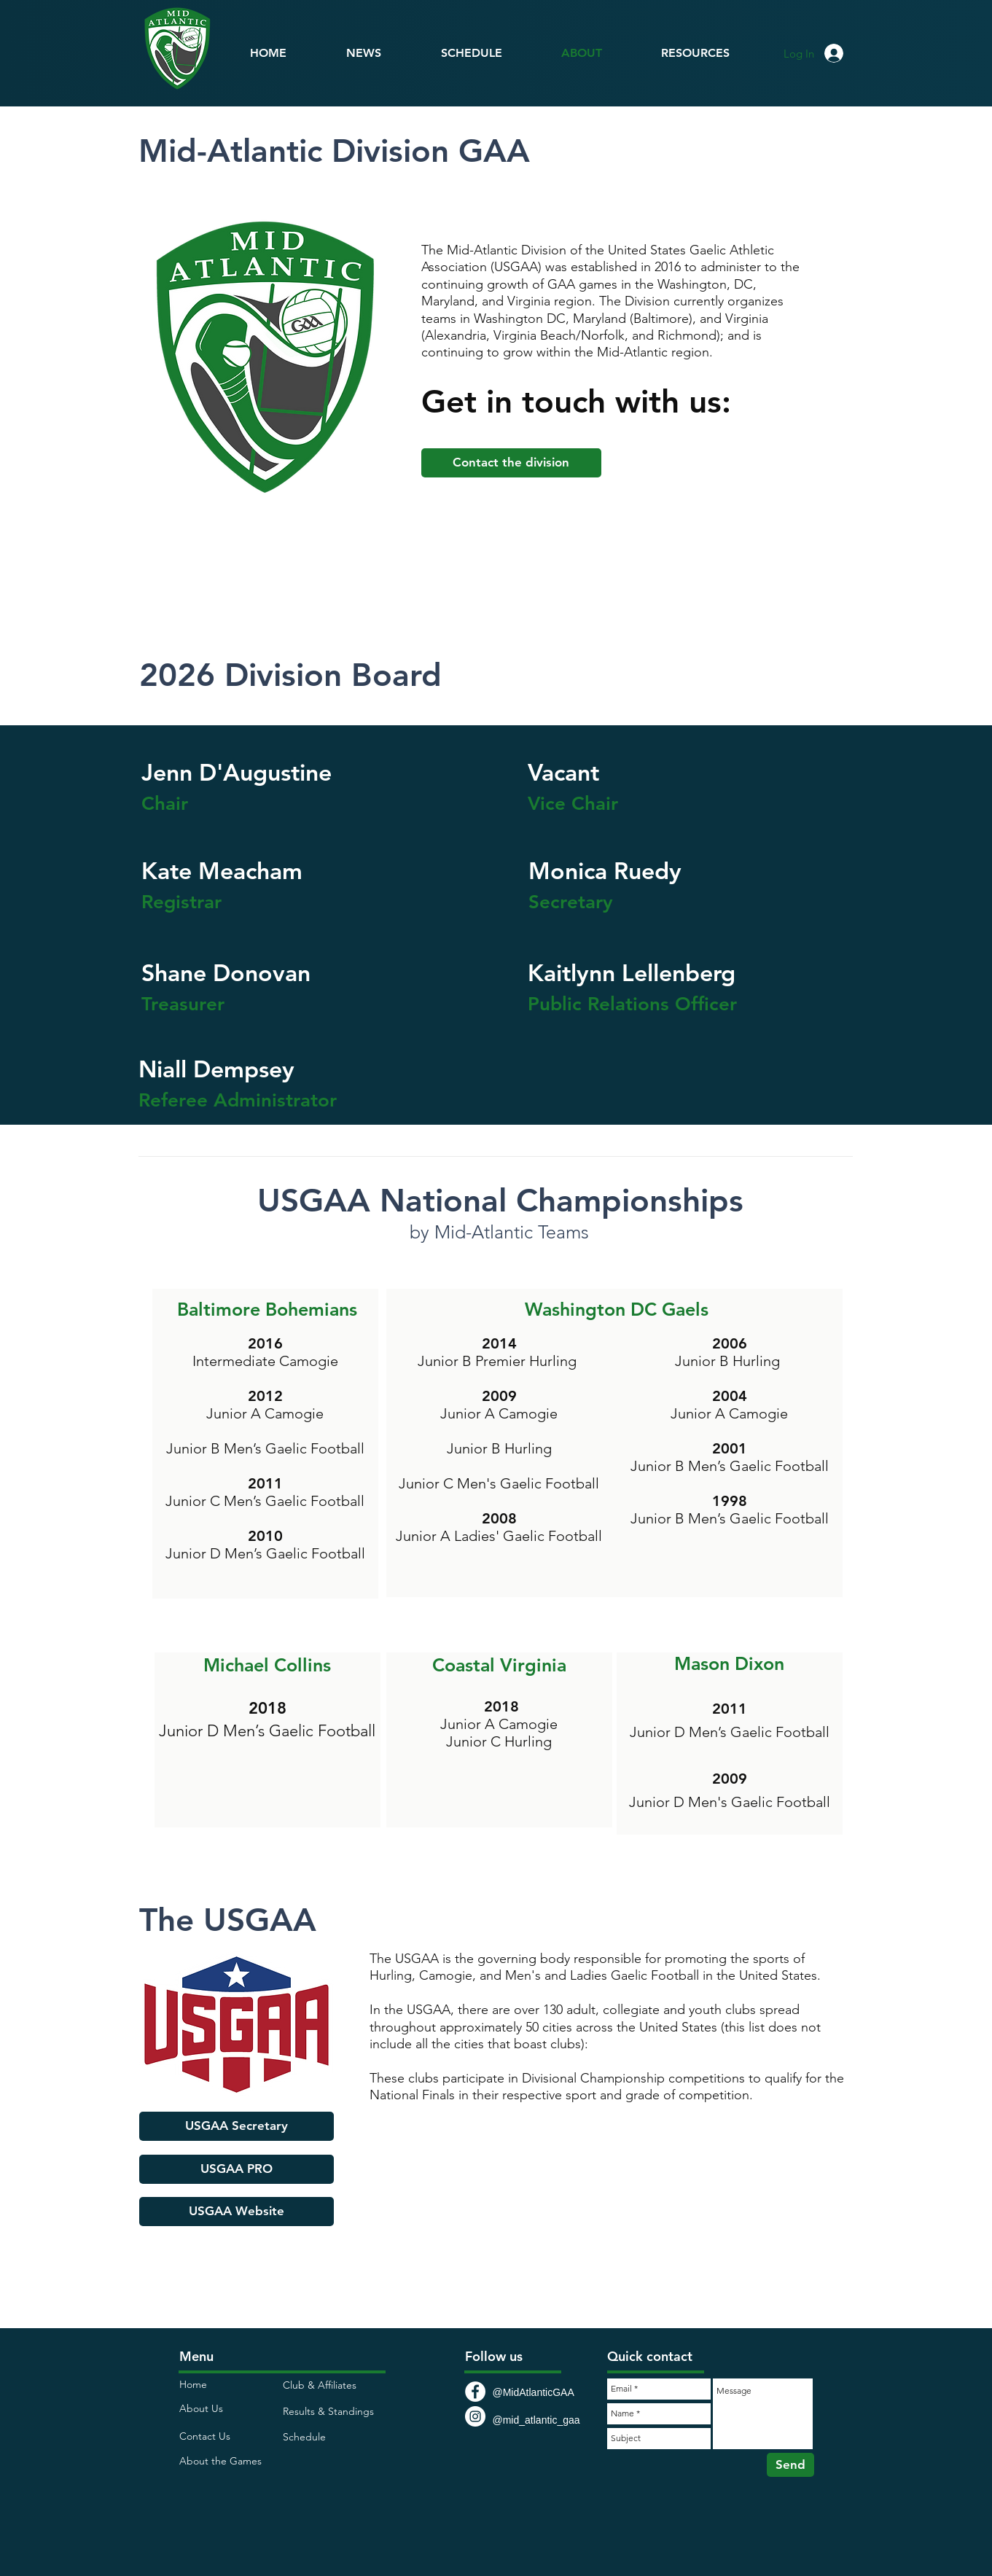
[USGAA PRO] (236, 2169)
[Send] (790, 2465)
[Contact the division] (511, 462)
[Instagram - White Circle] (475, 2416)
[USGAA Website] (236, 2211)
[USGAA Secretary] (236, 2126)
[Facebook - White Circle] (475, 2391)
